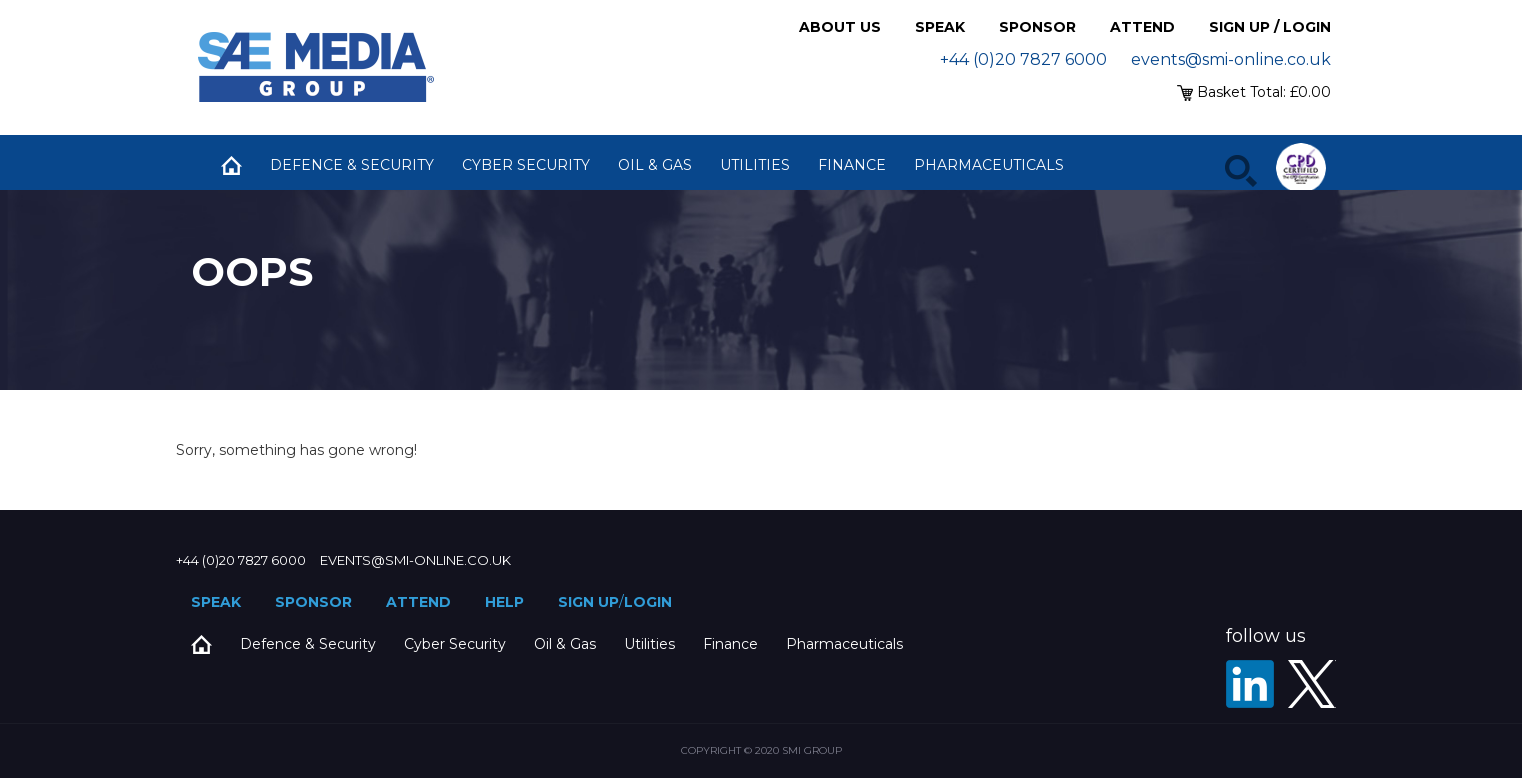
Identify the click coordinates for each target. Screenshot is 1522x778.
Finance (852, 165)
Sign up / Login (1270, 27)
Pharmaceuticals (989, 165)
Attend (1142, 27)
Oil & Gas (655, 165)
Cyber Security (526, 165)
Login (648, 602)
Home (231, 165)
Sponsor (1037, 27)
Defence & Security (352, 165)
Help (504, 602)
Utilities (755, 165)
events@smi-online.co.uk (1231, 59)
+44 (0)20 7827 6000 (1023, 59)
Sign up (588, 602)
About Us (840, 27)
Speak (940, 27)
